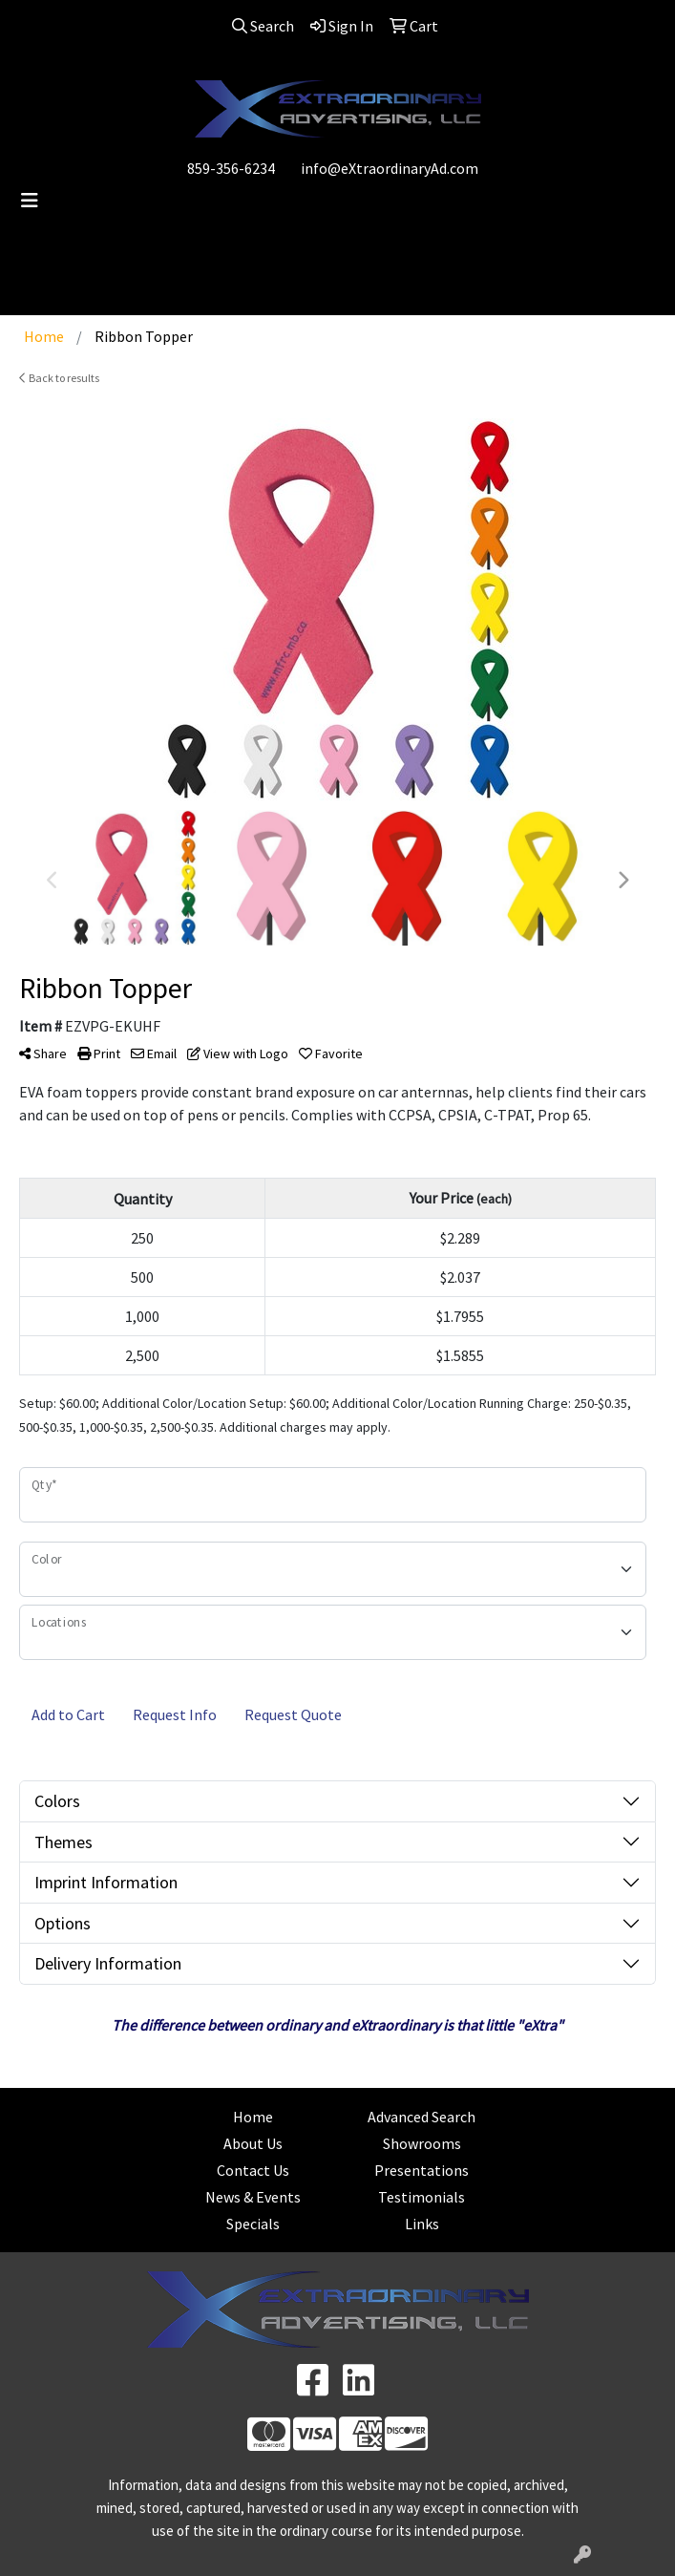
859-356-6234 (231, 168)
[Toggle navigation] (30, 200)
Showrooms (422, 2143)
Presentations (421, 2170)
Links (422, 2223)
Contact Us (253, 2170)
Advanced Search (421, 2116)
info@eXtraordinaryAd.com (389, 168)
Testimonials (421, 2196)
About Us (253, 2143)
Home (253, 2116)
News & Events (253, 2196)
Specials (253, 2223)
